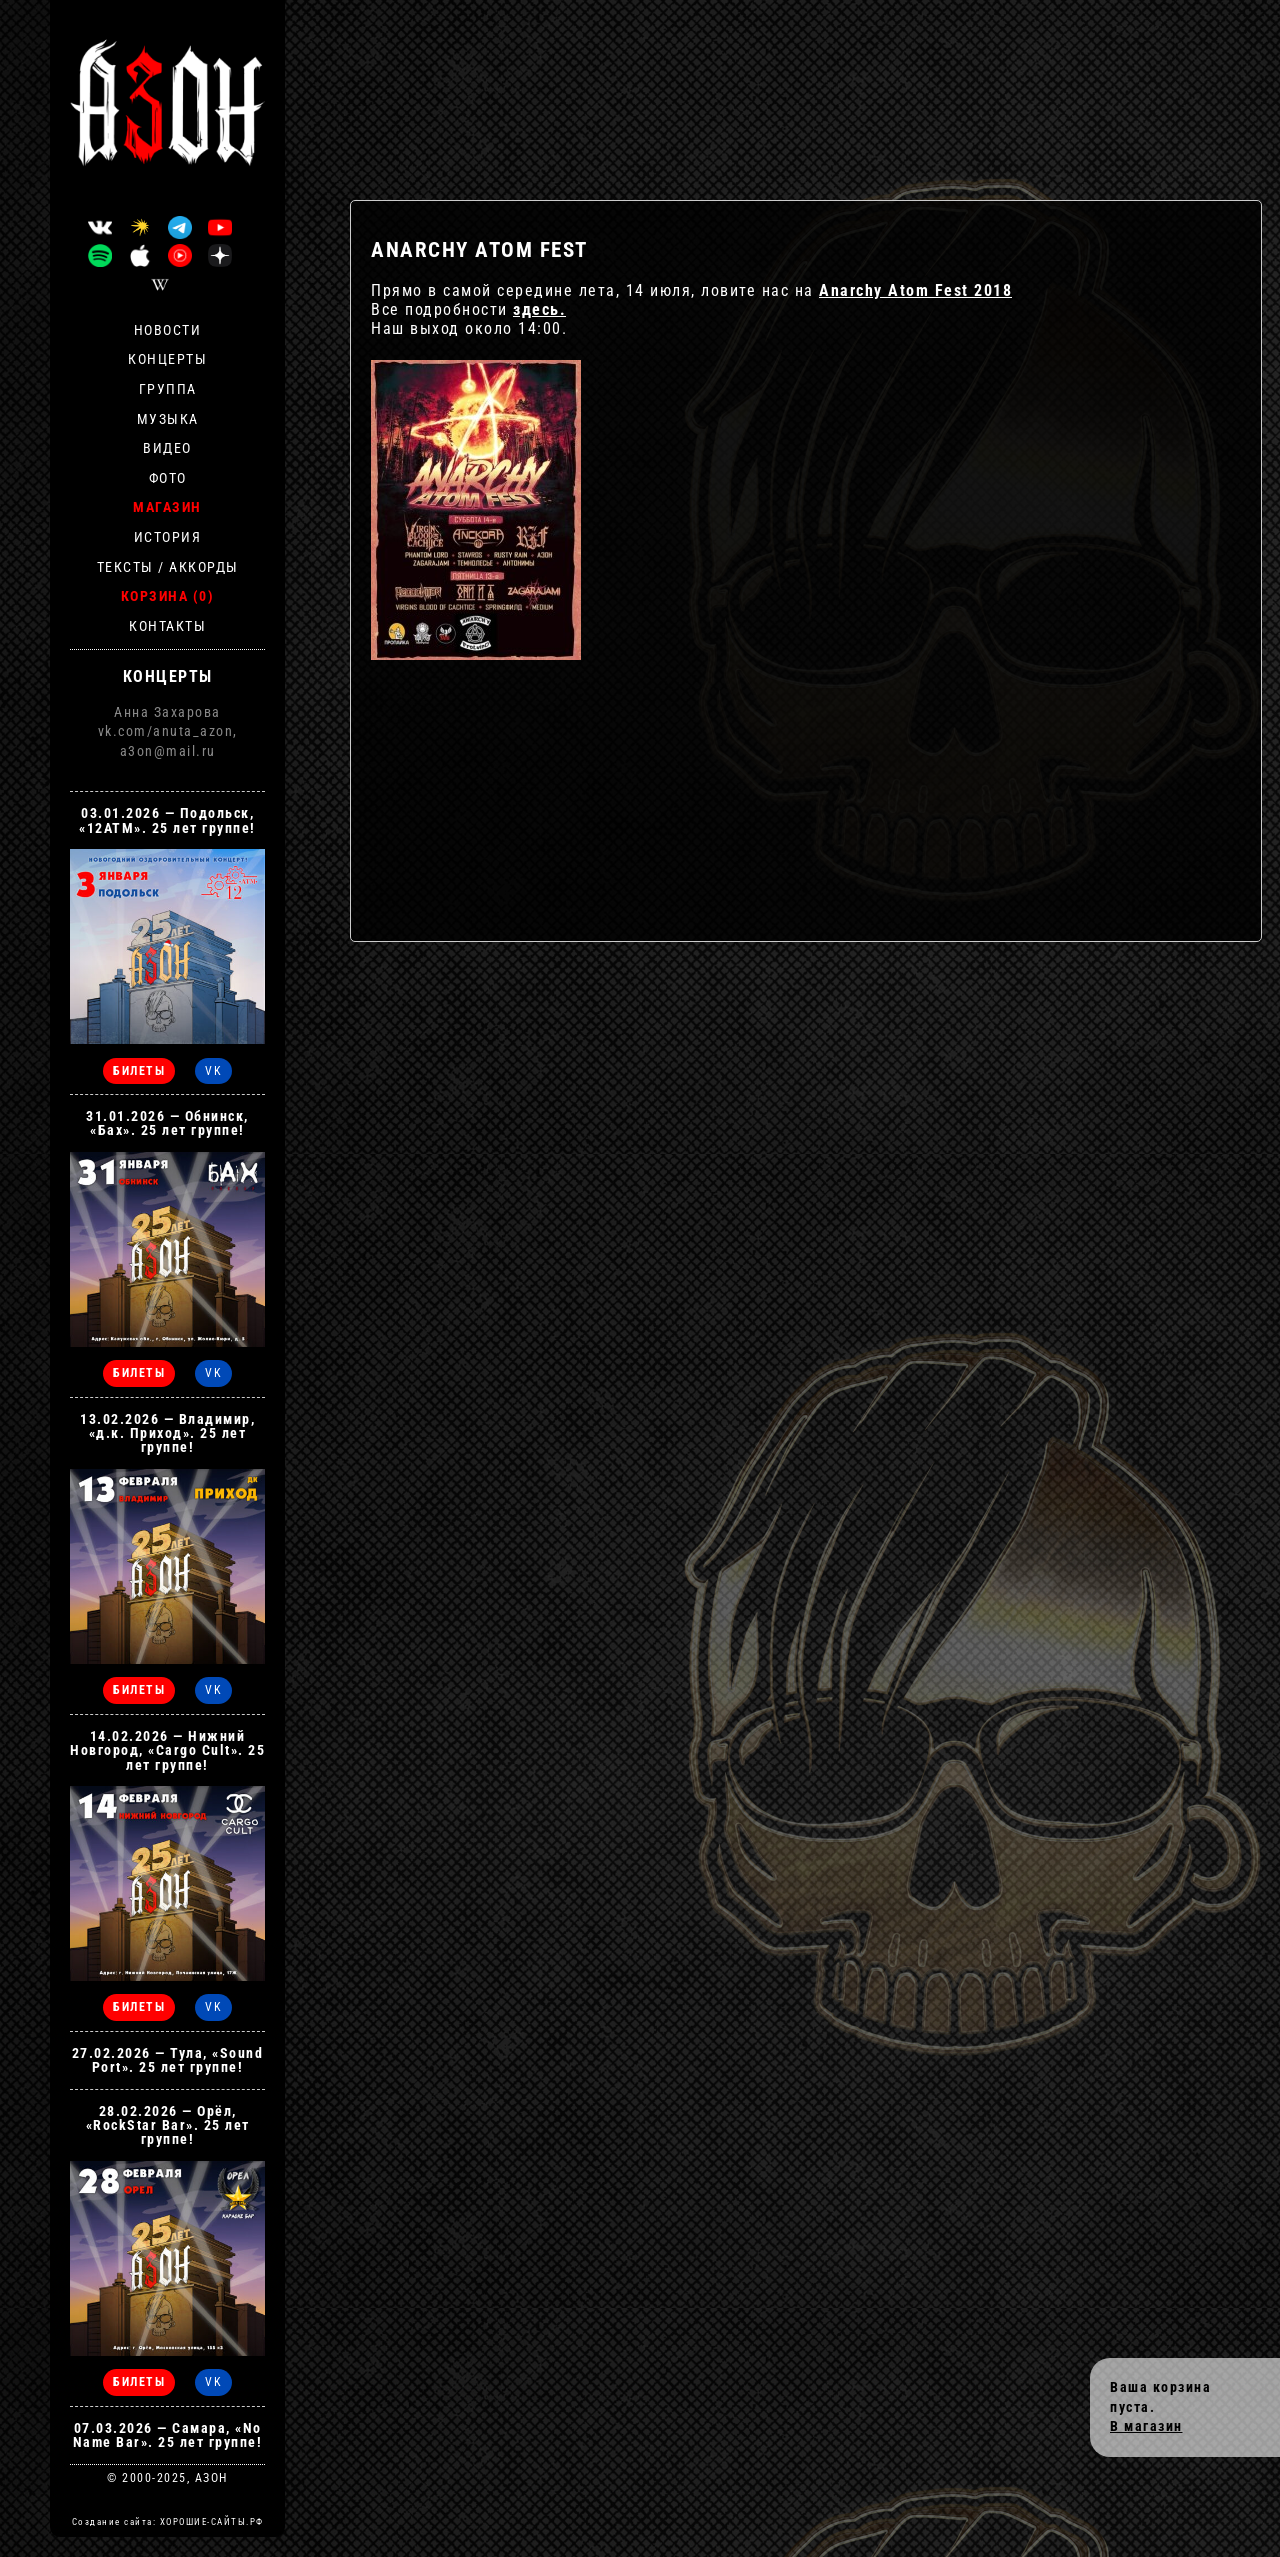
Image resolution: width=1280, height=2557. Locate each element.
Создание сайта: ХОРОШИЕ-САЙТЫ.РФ (168, 2522)
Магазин (167, 507)
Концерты (167, 359)
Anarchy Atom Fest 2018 (915, 290)
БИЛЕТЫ (139, 1071)
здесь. (539, 309)
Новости (168, 330)
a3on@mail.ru (168, 751)
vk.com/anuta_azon (166, 731)
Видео (167, 448)
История (168, 537)
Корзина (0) (168, 596)
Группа (168, 389)
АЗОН (211, 2478)
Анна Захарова (167, 712)
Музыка (168, 419)
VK (213, 1071)
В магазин (1146, 2426)
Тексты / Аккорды (168, 567)
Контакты (167, 626)
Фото (168, 478)
